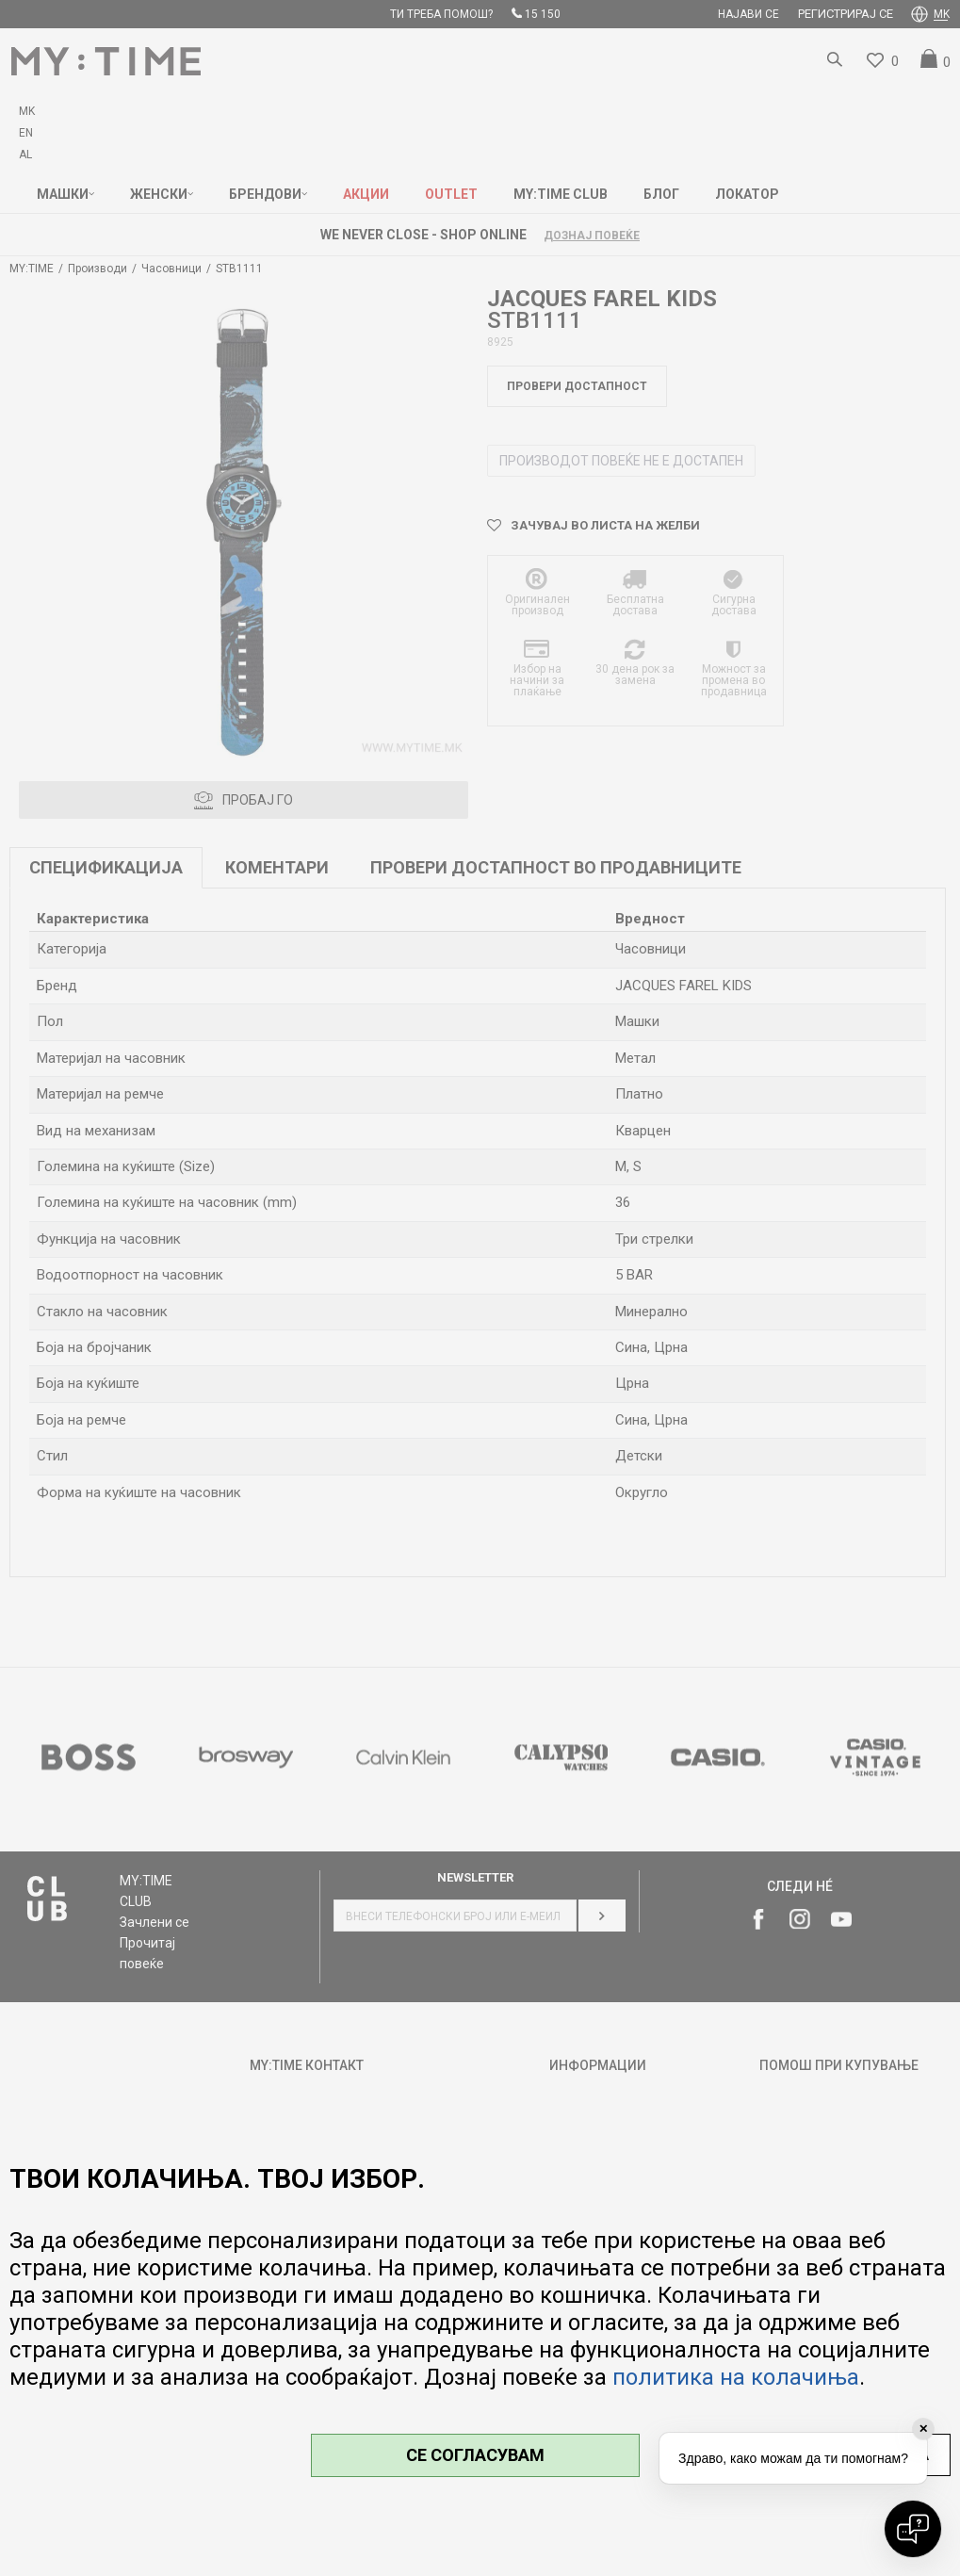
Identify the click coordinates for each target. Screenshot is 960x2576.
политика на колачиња (735, 2377)
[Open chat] (913, 2529)
